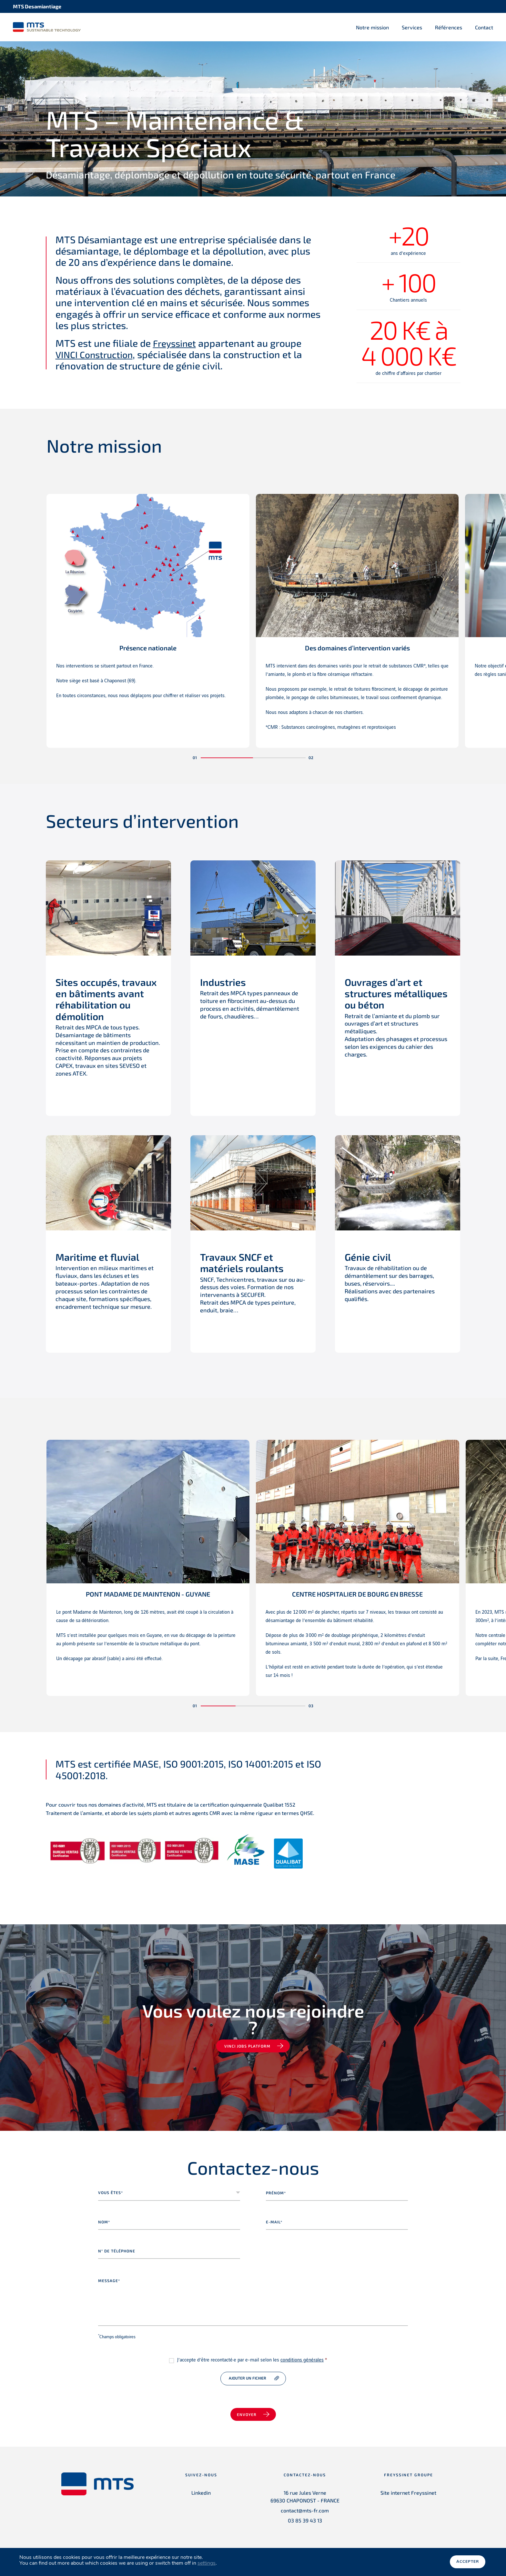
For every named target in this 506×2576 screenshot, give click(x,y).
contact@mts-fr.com (305, 2511)
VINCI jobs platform (247, 2046)
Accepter (467, 2561)
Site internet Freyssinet (408, 2493)
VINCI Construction (97, 355)
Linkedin (201, 2493)
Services (412, 27)
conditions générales (302, 2360)
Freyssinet (176, 343)
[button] (227, 758)
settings (206, 2563)
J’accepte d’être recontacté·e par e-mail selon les (252, 2360)
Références (448, 27)
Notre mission (372, 27)
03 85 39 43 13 (305, 2521)
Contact (484, 27)
